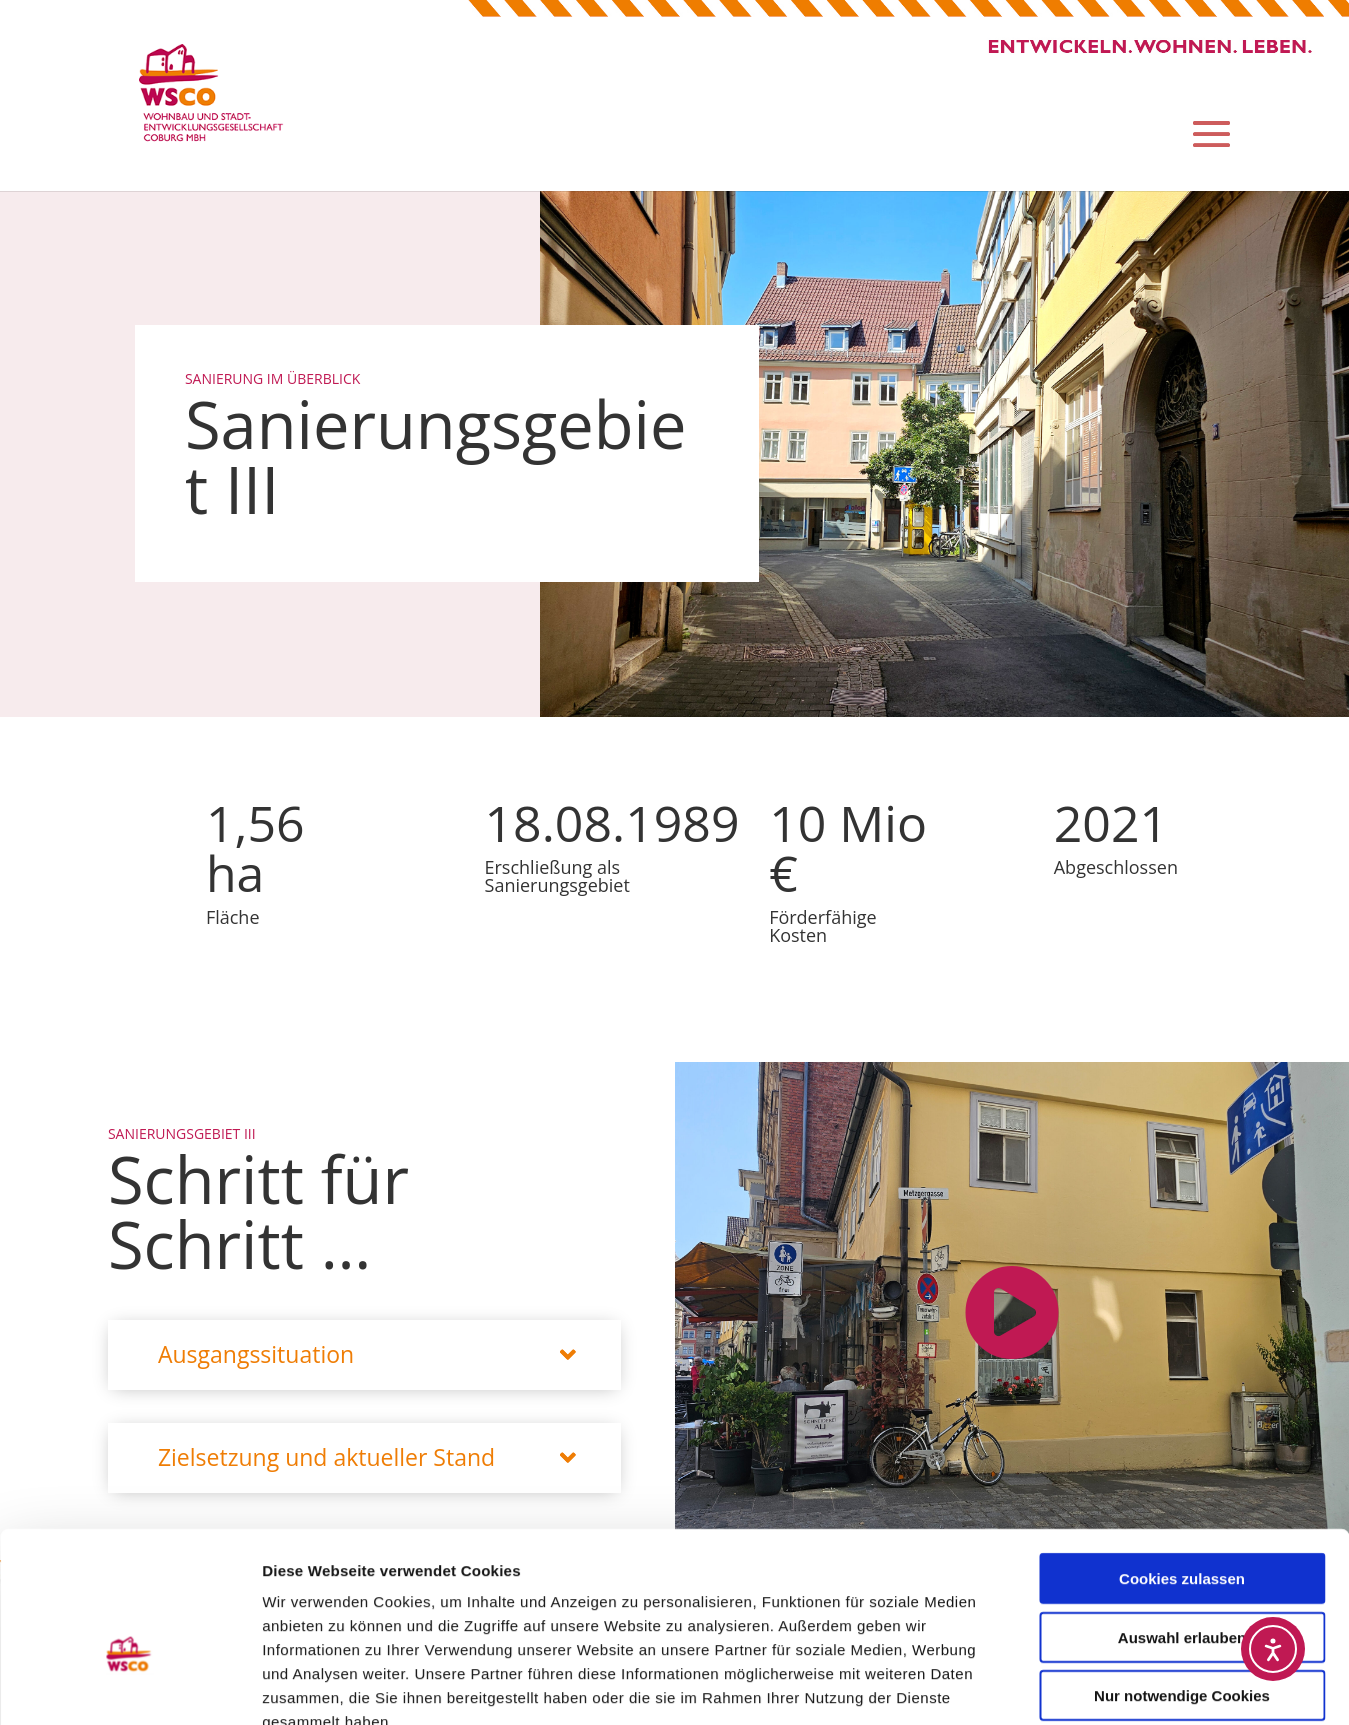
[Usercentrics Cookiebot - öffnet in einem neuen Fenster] (129, 1686)
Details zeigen (1063, 1685)
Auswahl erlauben (1182, 1520)
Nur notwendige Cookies (1182, 1578)
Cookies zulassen (1182, 1461)
